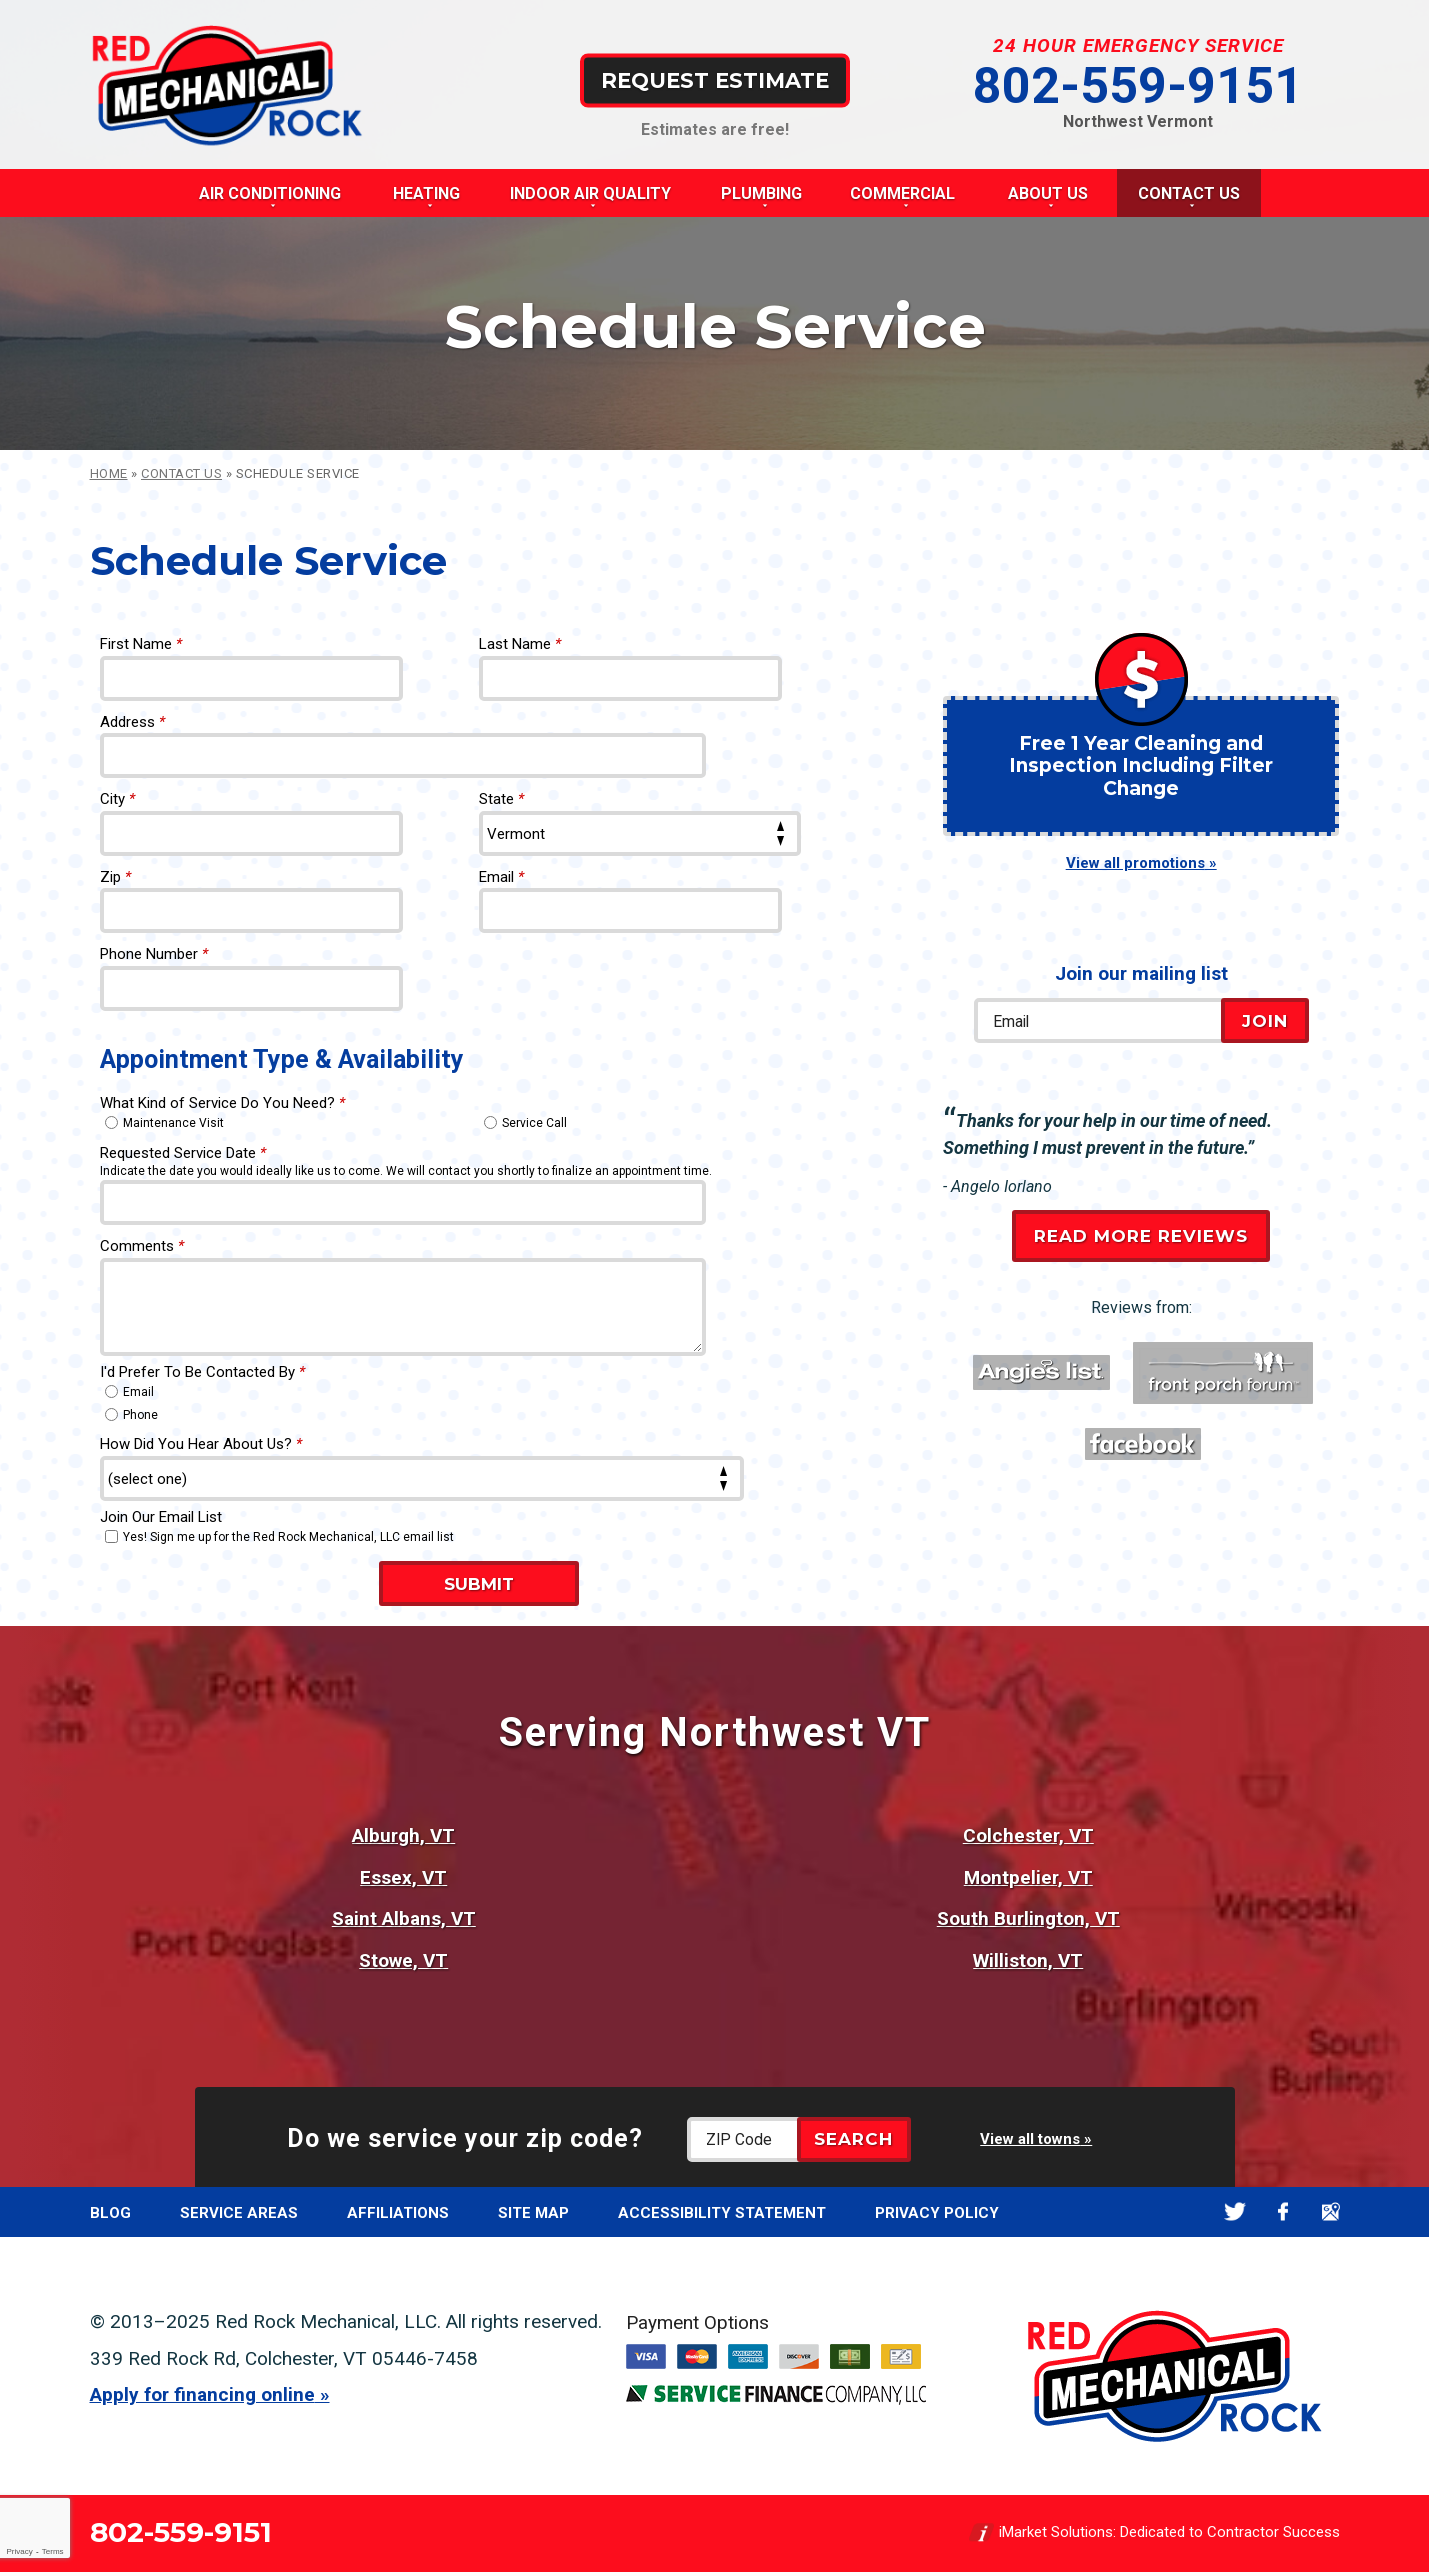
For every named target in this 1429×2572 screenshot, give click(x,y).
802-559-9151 (1138, 86)
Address (132, 722)
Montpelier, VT (1028, 1877)
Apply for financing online (202, 2394)
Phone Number (154, 954)
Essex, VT (403, 1877)
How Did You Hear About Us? (201, 1444)
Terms (53, 2551)
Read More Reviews (1141, 1236)
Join (1265, 1021)
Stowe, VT (403, 1960)
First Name (141, 644)
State (501, 799)
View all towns (1030, 2139)
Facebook (1283, 2211)
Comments (142, 1246)
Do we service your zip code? (465, 2138)
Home (109, 473)
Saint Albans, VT (404, 1918)
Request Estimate (715, 79)
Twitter (1235, 2211)
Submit (479, 1584)
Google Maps (1331, 2211)
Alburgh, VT (403, 1835)
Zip (115, 877)
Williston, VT (1028, 1960)
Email (501, 877)
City (117, 799)
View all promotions (1135, 863)
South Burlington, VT (1028, 1918)
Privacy (19, 2551)
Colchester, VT (1028, 1835)
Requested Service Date (183, 1153)
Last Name (520, 644)
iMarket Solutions (1056, 2533)
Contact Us (181, 473)
